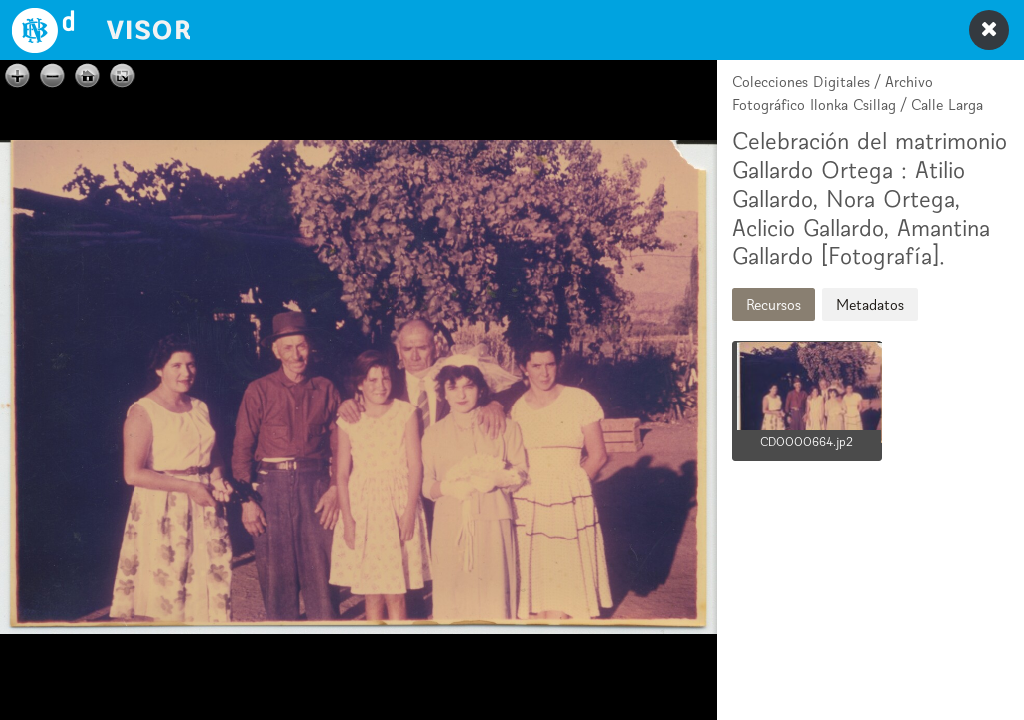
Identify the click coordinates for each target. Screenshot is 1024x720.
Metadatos (870, 304)
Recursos (773, 304)
